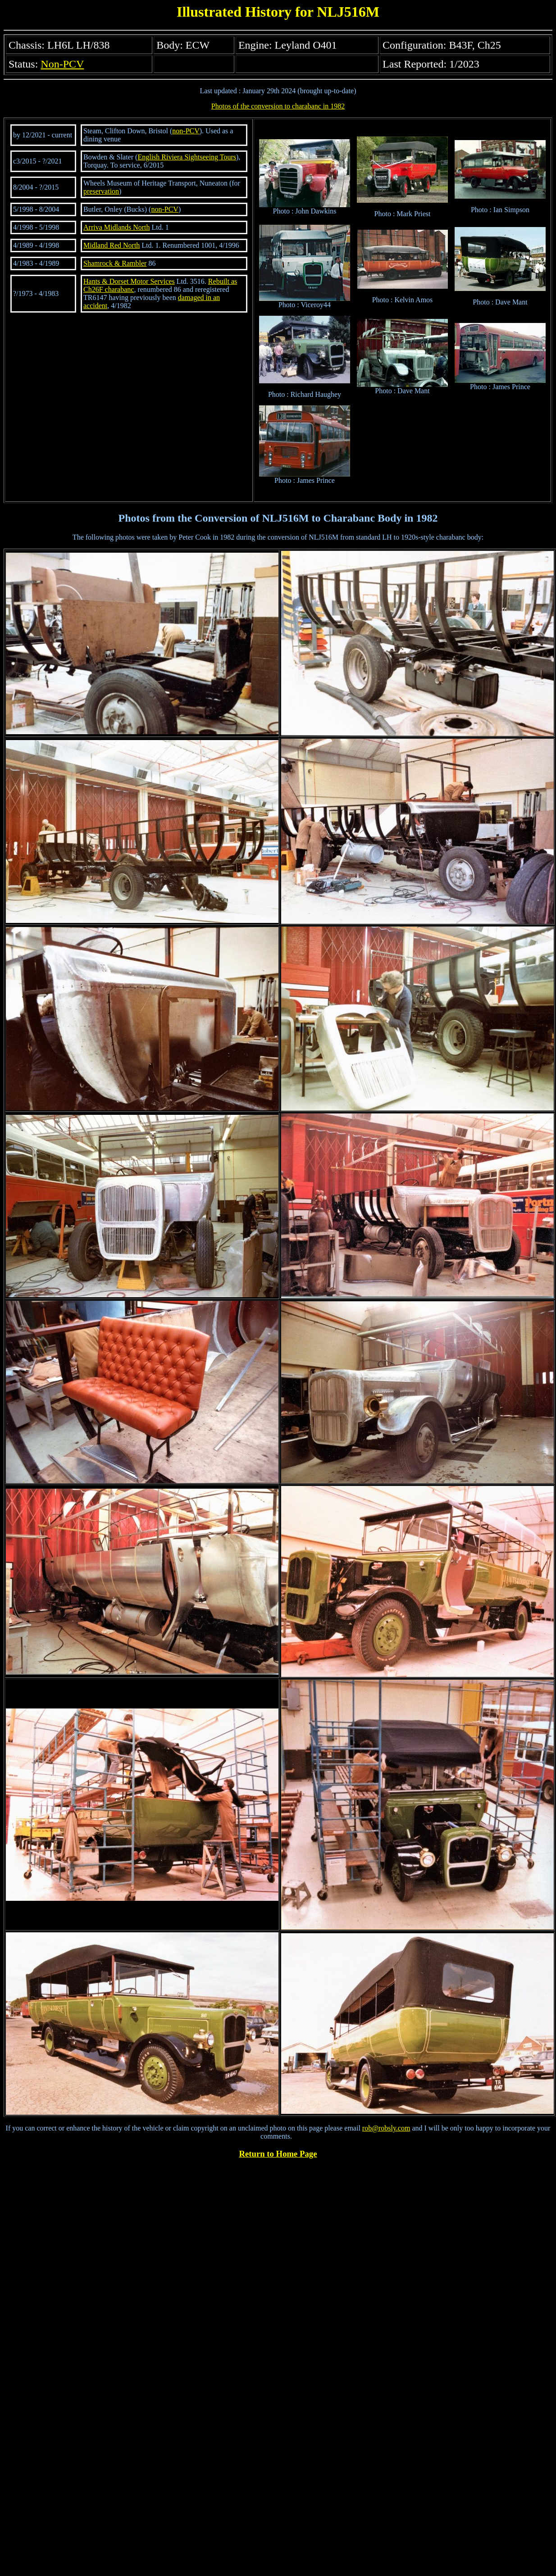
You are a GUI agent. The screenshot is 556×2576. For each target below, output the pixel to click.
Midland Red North (111, 245)
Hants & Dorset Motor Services (129, 281)
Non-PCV (62, 64)
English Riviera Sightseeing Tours (186, 157)
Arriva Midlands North (116, 227)
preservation (101, 191)
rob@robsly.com (386, 2128)
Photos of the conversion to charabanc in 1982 (278, 106)
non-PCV (185, 131)
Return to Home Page (278, 2153)
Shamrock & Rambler (114, 263)
